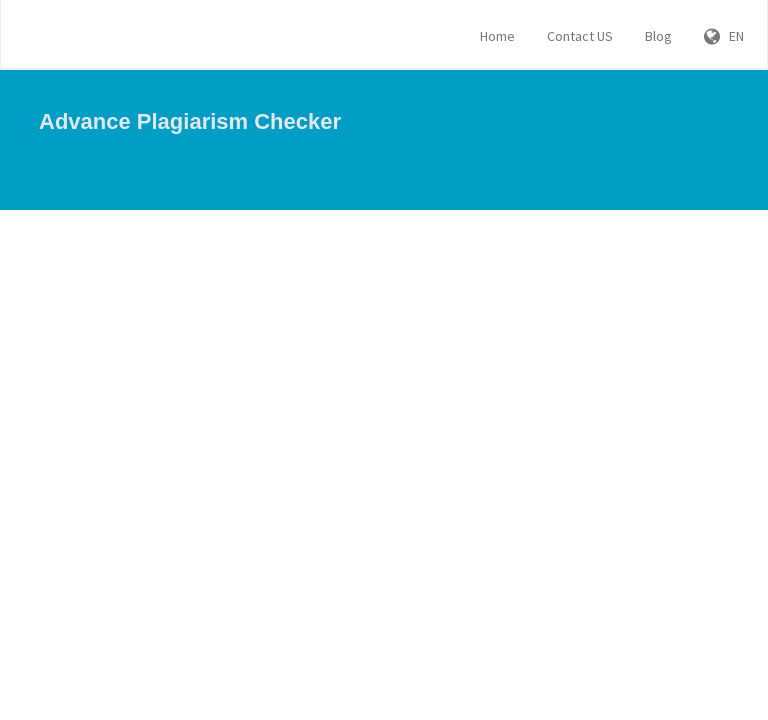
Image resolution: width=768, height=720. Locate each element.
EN (724, 36)
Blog (658, 36)
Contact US (580, 36)
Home (497, 36)
